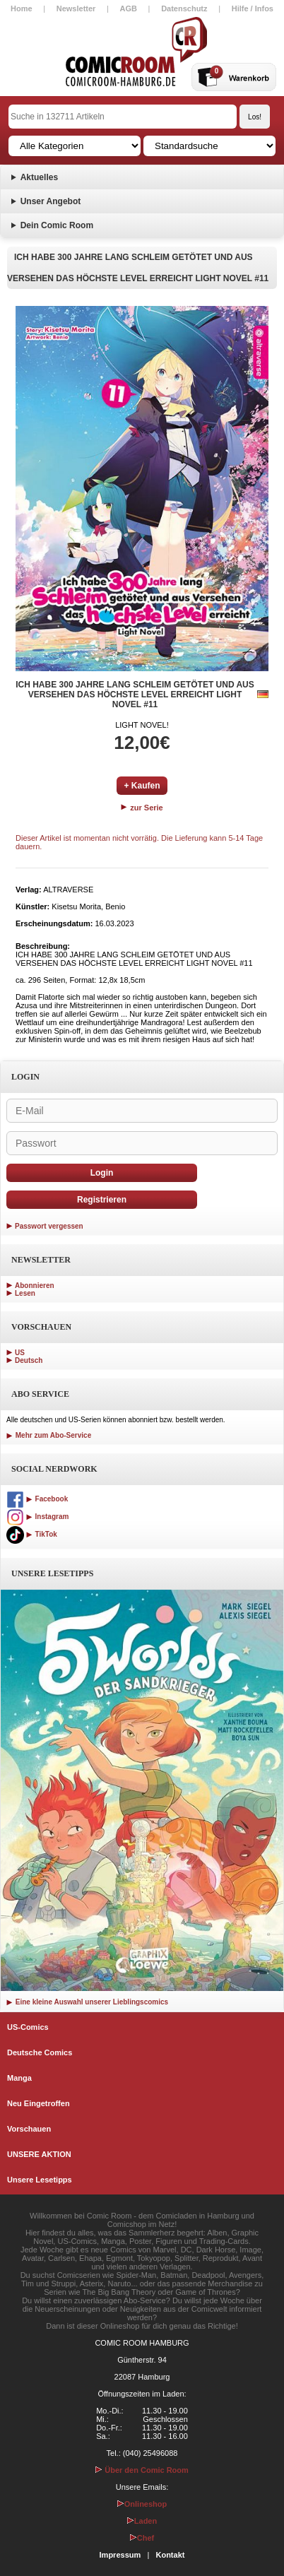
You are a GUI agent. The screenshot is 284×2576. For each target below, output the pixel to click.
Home (21, 8)
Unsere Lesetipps (39, 2179)
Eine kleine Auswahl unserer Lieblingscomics (87, 2002)
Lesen (25, 1293)
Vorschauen (29, 2129)
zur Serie (142, 807)
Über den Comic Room (142, 2470)
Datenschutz (184, 8)
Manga (19, 2078)
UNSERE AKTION (39, 2154)
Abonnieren (34, 1285)
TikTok (31, 1534)
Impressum (120, 2555)
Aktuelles (39, 177)
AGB (128, 8)
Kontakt (169, 2555)
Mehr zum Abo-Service (48, 1435)
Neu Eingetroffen (38, 2103)
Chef (142, 2538)
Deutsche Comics (39, 2052)
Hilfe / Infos (252, 8)
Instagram (37, 1516)
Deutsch (28, 1360)
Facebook (37, 1499)
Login (102, 1173)
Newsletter (76, 8)
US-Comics (28, 2027)
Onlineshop (142, 2504)
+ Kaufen (142, 786)
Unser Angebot (50, 201)
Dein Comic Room (56, 225)
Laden (142, 2521)
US (20, 1353)
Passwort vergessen (49, 1226)
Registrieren (101, 1200)
